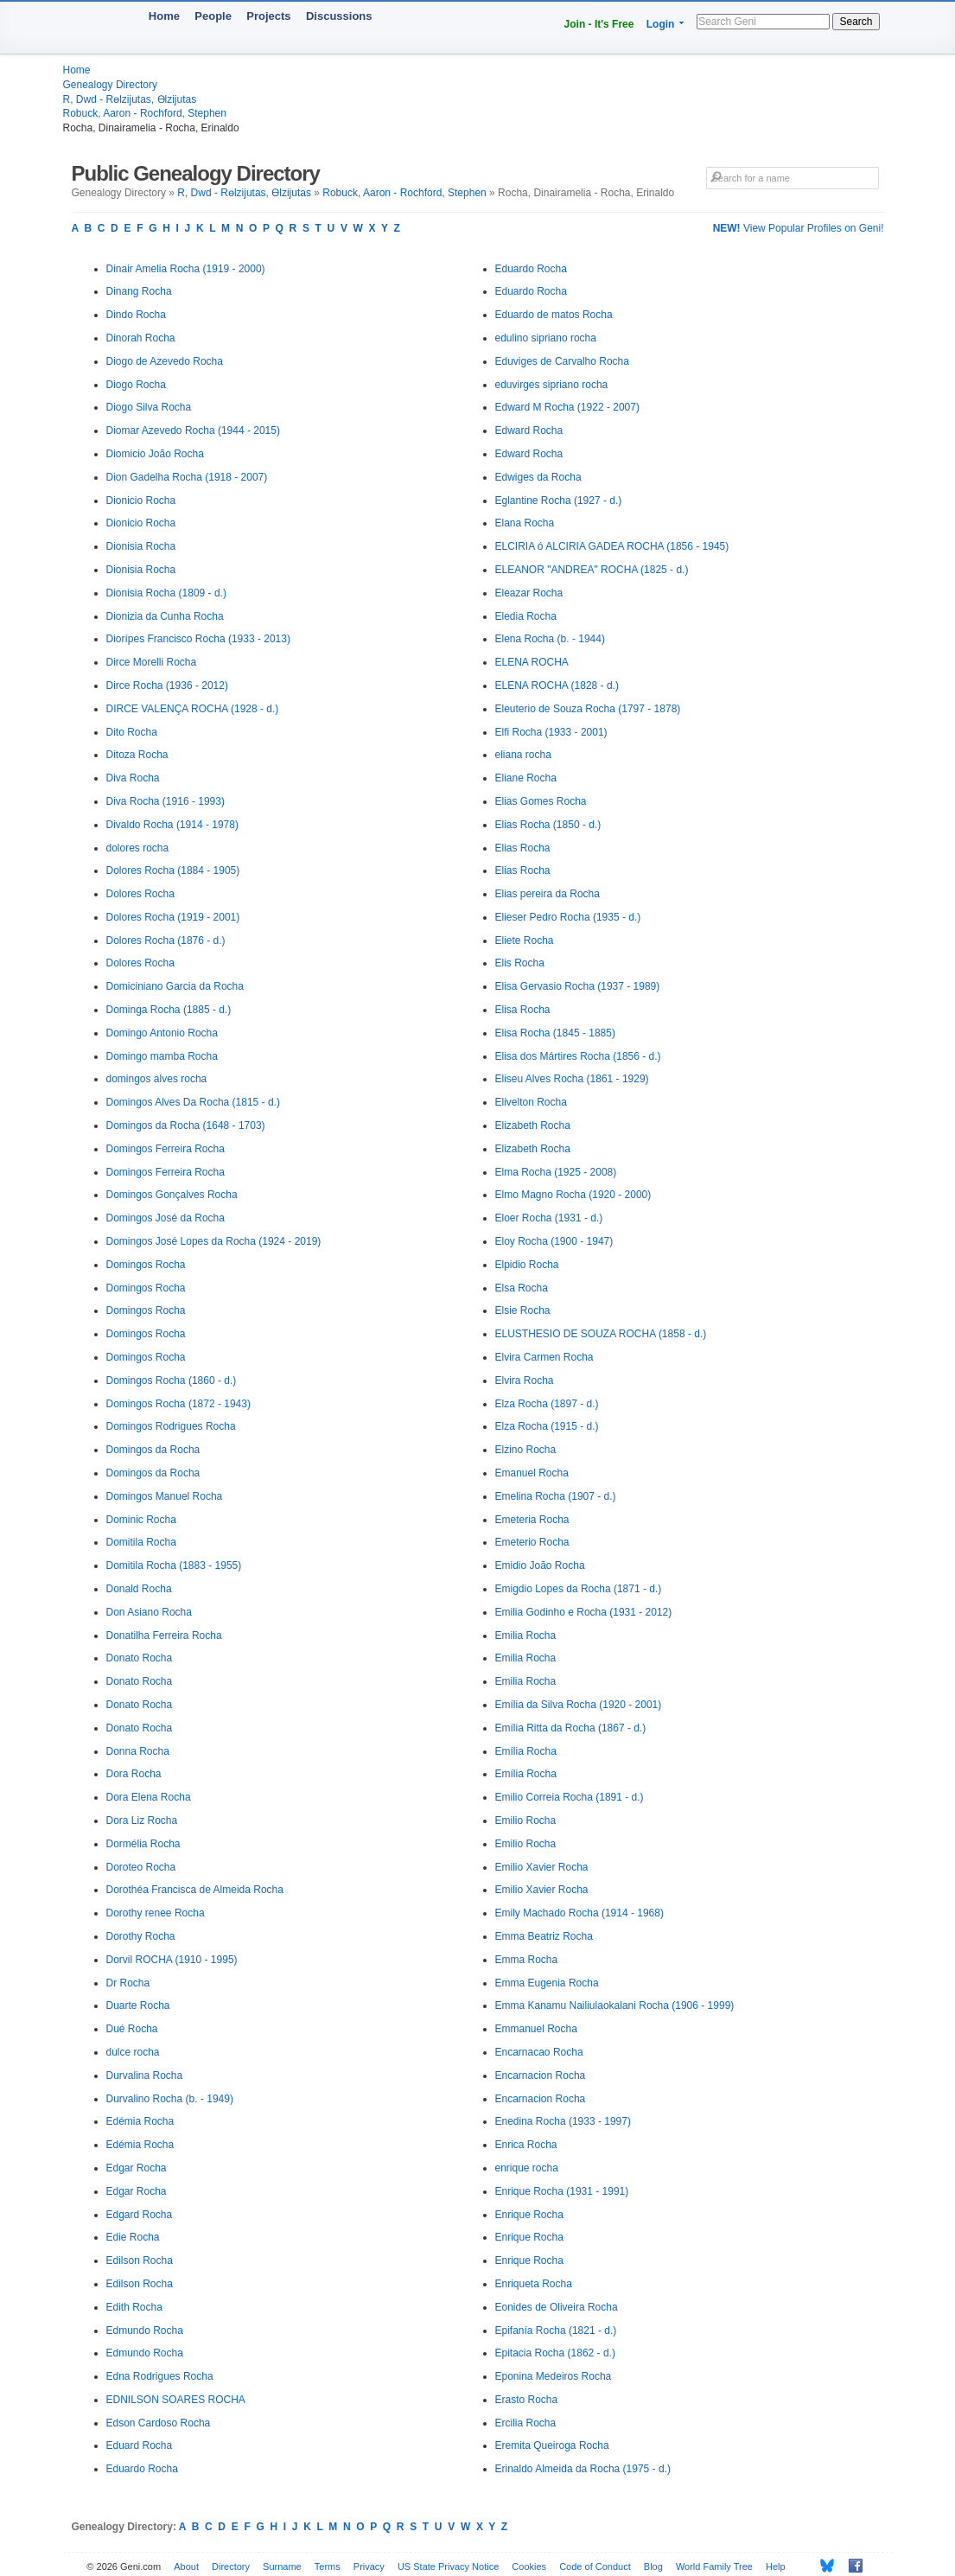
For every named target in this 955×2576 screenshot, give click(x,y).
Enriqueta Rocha (533, 2284)
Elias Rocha (523, 848)
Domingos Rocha (146, 1265)
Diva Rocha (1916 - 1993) (165, 801)
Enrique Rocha (529, 2215)
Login (660, 24)
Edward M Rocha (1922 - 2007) (567, 407)
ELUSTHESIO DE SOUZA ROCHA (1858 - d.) (601, 1334)
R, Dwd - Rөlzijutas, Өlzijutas (130, 99)
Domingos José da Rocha (165, 1218)
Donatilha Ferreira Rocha (164, 1635)
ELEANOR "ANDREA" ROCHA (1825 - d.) (592, 570)
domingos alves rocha (156, 1079)
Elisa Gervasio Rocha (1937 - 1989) (577, 986)
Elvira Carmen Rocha (544, 1357)
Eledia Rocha (526, 616)
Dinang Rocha (139, 291)
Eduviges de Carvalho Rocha (562, 361)
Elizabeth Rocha (532, 1125)
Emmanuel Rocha (536, 2029)
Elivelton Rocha (531, 1102)
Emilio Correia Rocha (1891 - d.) (569, 1797)
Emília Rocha (526, 1751)
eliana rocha (523, 755)
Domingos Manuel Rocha (164, 1496)
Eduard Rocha (139, 2445)
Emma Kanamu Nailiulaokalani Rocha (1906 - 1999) (615, 2005)
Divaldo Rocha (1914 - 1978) (172, 825)
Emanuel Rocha (532, 1473)
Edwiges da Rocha (538, 477)
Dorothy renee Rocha (155, 1913)
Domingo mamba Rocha (162, 1056)
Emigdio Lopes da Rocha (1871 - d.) (578, 1589)
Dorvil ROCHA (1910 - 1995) (172, 1960)
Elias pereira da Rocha (547, 894)
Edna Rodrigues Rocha (159, 2376)
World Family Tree (714, 2566)
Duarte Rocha (138, 2005)
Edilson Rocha (139, 2260)
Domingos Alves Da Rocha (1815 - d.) (193, 1102)
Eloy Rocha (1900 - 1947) (554, 1241)
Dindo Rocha (136, 315)
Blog (653, 2566)
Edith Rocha (134, 2307)
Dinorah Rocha (140, 338)
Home (164, 16)
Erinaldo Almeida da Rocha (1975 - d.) (583, 2469)
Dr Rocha (128, 1983)
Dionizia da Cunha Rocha (165, 616)
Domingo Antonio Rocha (162, 1033)
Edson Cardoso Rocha (158, 2423)
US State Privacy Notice (448, 2566)
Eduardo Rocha (142, 2469)
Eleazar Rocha (529, 593)
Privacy (369, 2566)
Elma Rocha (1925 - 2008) (556, 1172)
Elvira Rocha (524, 1380)
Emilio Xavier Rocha (542, 1867)
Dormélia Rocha (143, 1844)
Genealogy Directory (110, 85)
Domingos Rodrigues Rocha (171, 1426)
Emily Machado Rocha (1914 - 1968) (579, 1913)
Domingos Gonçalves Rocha (172, 1195)
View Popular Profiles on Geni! (798, 228)
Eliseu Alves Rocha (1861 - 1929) (572, 1079)
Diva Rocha (133, 778)
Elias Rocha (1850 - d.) (548, 825)
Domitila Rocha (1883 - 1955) (174, 1565)
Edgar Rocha (136, 2168)
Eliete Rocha (524, 940)
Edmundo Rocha (144, 2330)
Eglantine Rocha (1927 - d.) (558, 500)
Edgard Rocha (139, 2215)
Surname (282, 2566)
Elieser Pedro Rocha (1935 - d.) (568, 917)
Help (776, 2566)
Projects (268, 16)
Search (855, 22)
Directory (231, 2566)
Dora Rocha (134, 1774)
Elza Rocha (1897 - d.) (547, 1404)
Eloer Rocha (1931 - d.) (549, 1218)
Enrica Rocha (526, 2145)
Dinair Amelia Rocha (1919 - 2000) (185, 269)
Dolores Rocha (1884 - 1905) (173, 870)
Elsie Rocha (523, 1310)
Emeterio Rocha (532, 1542)
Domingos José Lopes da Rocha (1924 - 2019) (214, 1241)
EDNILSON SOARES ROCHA (175, 2400)
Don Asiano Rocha (149, 1612)
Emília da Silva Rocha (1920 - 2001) (578, 1705)
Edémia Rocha (140, 2121)
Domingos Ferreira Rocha (165, 1149)
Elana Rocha (525, 523)
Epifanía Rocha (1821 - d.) (556, 2330)
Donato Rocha (139, 1658)
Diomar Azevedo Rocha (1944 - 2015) (193, 430)
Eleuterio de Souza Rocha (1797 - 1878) (588, 709)
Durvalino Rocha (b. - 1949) (169, 2099)
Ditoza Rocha (137, 755)
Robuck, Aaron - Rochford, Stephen (144, 113)
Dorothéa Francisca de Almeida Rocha (194, 1890)
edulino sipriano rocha (545, 338)
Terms (328, 2566)
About (186, 2566)
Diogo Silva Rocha (149, 407)
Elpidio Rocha (527, 1265)
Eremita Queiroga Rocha (552, 2445)
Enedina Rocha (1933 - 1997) (563, 2121)
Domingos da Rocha (153, 1450)
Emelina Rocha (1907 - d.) (555, 1496)
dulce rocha (133, 2052)
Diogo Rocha (136, 385)
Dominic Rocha (141, 1520)
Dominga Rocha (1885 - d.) (169, 1010)
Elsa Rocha (521, 1288)
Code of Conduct (595, 2566)
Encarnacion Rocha (540, 2075)
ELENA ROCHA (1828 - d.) (557, 685)
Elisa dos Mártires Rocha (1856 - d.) (578, 1056)
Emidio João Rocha (540, 1565)
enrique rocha (526, 2168)
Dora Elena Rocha (148, 1797)
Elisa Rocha (523, 1010)
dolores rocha (137, 848)
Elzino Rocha (526, 1450)
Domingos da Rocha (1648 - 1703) (185, 1125)
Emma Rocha (526, 1960)
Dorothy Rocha (140, 1936)
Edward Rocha (529, 430)
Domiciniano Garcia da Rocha (175, 986)
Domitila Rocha (141, 1542)
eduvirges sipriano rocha (551, 385)
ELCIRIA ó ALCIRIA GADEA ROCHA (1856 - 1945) (612, 546)
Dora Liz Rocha (142, 1820)
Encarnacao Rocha (539, 2052)
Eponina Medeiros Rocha (553, 2376)
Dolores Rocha (140, 894)
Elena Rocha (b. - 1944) (550, 639)
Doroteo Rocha (141, 1867)
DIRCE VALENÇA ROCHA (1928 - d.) (192, 709)
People (213, 16)
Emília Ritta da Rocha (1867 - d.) (570, 1728)
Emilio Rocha (526, 1820)
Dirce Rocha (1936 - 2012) (167, 685)
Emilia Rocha (526, 1635)
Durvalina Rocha (144, 2075)
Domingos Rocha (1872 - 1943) (178, 1404)
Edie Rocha (133, 2237)
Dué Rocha (132, 2029)
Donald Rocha (139, 1589)
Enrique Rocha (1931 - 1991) (562, 2191)
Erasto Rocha (526, 2400)
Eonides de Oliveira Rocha (556, 2307)
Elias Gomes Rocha (541, 801)
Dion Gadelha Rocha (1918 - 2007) (187, 477)
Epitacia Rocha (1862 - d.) (555, 2353)
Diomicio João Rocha (155, 454)
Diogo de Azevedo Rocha (164, 361)
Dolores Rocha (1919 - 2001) (173, 917)
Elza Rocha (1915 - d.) (547, 1426)
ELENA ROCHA (532, 662)
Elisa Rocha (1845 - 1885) (555, 1033)
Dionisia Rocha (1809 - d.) (166, 593)
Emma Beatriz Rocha (544, 1936)
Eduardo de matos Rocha (554, 315)
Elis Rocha (519, 963)
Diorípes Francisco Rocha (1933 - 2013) (198, 639)
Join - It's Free (599, 24)
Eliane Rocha (526, 778)
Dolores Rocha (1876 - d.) (166, 940)
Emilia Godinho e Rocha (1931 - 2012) (583, 1612)
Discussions (339, 16)
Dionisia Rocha (141, 546)
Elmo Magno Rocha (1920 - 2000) (573, 1195)
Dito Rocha (131, 732)
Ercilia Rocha (526, 2423)
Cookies (529, 2566)
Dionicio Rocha (141, 500)
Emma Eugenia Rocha (547, 1983)
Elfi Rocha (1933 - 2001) (551, 732)
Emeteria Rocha (532, 1520)
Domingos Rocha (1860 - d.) (171, 1380)
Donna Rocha (137, 1751)
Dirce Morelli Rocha (151, 662)
